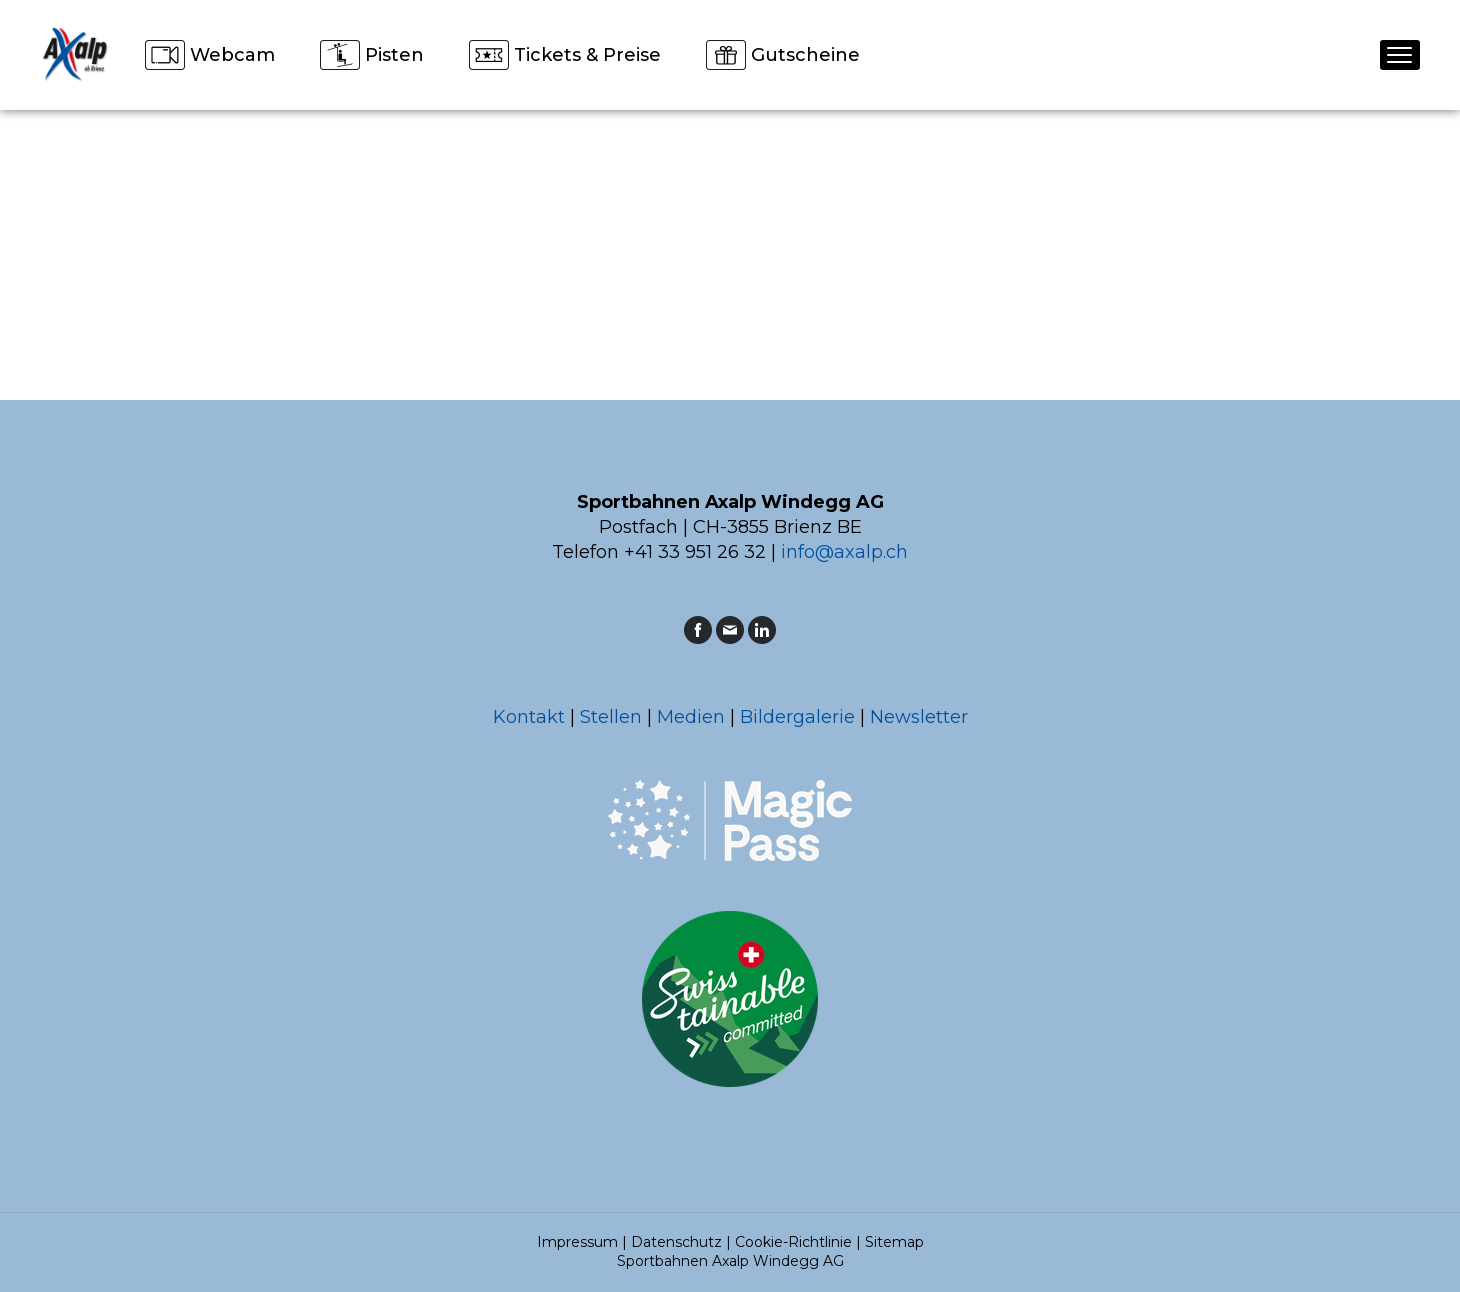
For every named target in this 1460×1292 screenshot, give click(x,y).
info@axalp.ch (844, 552)
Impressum (577, 1242)
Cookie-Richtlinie (793, 1242)
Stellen (611, 717)
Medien (691, 717)
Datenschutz (676, 1242)
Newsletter (919, 717)
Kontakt (529, 717)
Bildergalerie (797, 717)
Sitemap (894, 1242)
